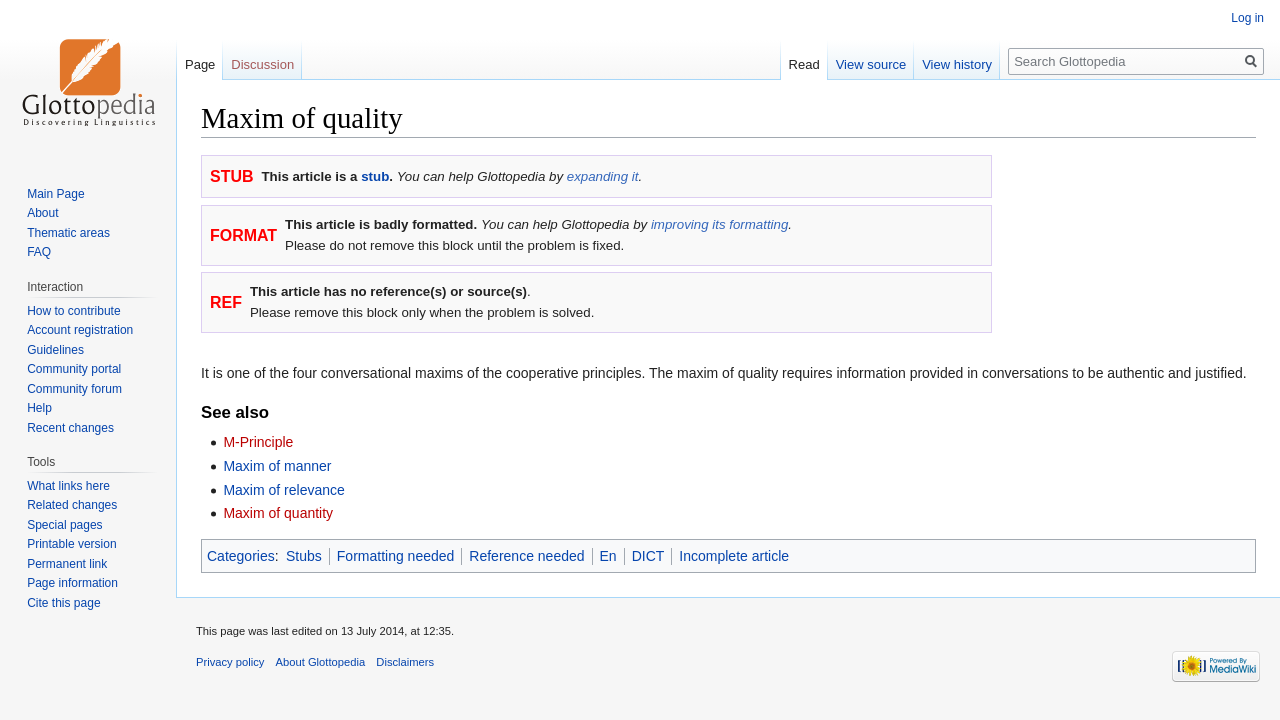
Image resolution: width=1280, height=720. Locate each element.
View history (957, 64)
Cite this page (63, 603)
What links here (68, 486)
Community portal (74, 369)
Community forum (74, 389)
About (42, 213)
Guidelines (55, 350)
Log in (1247, 18)
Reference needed (526, 556)
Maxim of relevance (283, 490)
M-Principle (258, 442)
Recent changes (70, 428)
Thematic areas (68, 233)
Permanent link (67, 564)
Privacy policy (230, 662)
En (608, 556)
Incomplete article (734, 556)
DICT (648, 556)
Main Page (55, 194)
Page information (72, 583)
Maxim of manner (277, 466)
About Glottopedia (321, 662)
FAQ (39, 252)
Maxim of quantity (278, 513)
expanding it (603, 176)
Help (39, 408)
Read (804, 64)
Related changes (72, 505)
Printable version (71, 544)
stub (375, 176)
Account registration (80, 330)
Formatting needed (396, 556)
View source (871, 64)
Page (200, 64)
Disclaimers (405, 662)
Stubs (304, 556)
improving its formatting (719, 224)
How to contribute (73, 311)
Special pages (64, 525)
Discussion (262, 64)
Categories (241, 556)
